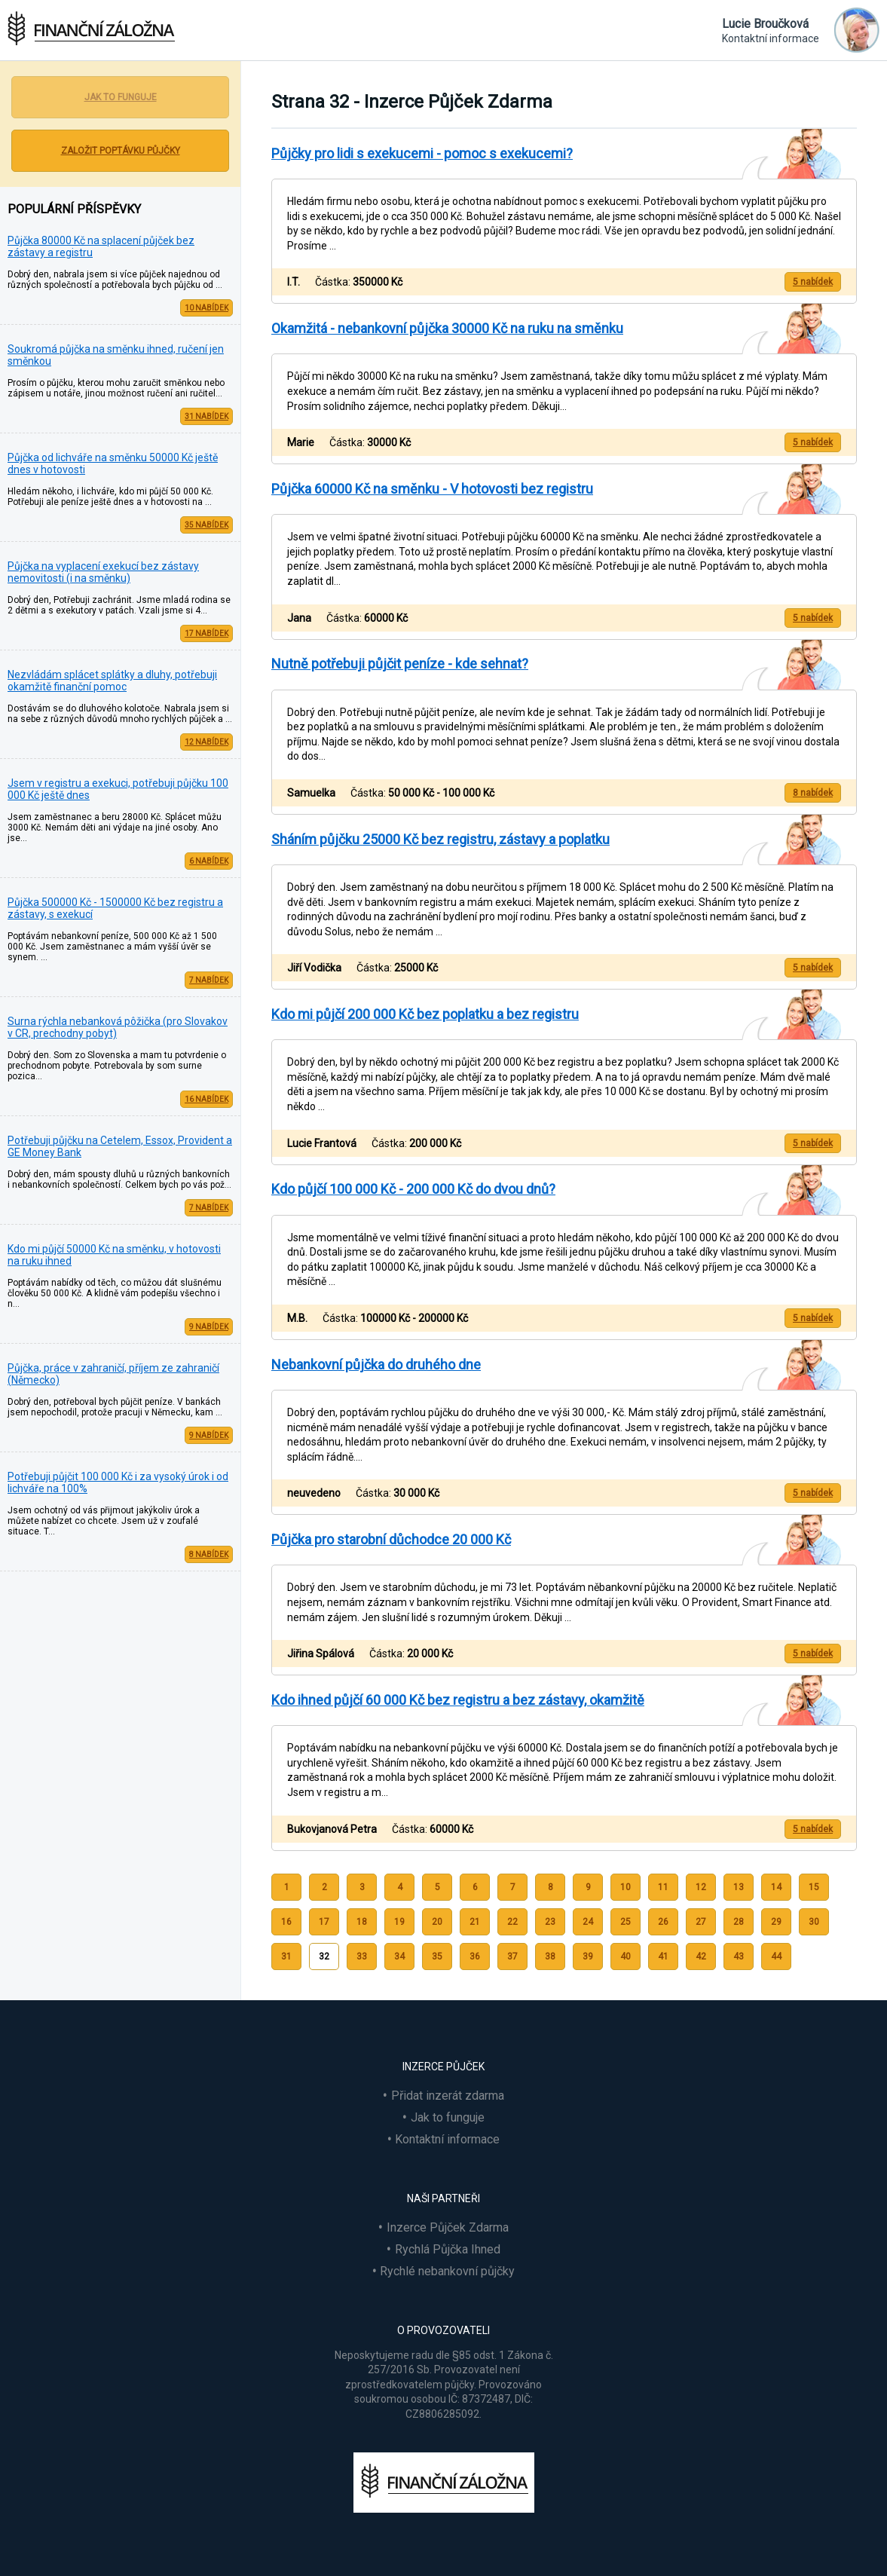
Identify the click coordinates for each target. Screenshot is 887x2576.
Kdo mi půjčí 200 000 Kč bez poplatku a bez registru (425, 1014)
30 (814, 1922)
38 (550, 1956)
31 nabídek (206, 416)
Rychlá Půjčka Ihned (447, 2249)
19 (399, 1922)
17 (324, 1922)
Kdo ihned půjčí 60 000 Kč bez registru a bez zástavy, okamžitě (457, 1700)
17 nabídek (206, 633)
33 (361, 1956)
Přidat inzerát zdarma (447, 2095)
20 (437, 1922)
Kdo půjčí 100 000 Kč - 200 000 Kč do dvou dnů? (413, 1189)
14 (776, 1887)
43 (738, 1956)
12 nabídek (206, 742)
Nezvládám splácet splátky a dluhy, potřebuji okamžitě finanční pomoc (112, 680)
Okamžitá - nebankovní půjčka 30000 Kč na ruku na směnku (447, 328)
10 (625, 1887)
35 (437, 1956)
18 (361, 1922)
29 (776, 1922)
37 (512, 1956)
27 (701, 1922)
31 (286, 1956)
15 (814, 1887)
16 (286, 1922)
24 (588, 1922)
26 (663, 1922)
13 (738, 1887)
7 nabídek (208, 980)
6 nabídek (208, 861)
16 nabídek (206, 1099)
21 (474, 1922)
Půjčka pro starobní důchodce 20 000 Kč (391, 1539)
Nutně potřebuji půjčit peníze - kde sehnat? (399, 664)
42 (701, 1956)
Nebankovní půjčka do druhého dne (376, 1364)
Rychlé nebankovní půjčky (447, 2271)
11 (663, 1887)
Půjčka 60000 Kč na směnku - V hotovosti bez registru (432, 489)
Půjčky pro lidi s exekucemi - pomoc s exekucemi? (422, 153)
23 (550, 1922)
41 (663, 1956)
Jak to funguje (120, 97)
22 (512, 1922)
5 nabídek (813, 282)
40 (625, 1956)
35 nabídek (206, 525)
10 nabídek (206, 308)
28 (738, 1922)
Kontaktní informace (447, 2139)
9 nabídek (208, 1327)
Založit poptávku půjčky (120, 150)
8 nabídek (208, 1554)
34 (399, 1956)
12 (701, 1887)
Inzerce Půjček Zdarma (448, 2227)
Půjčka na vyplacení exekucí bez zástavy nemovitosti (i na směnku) (103, 572)
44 (776, 1956)
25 (625, 1922)
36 (474, 1956)
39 (588, 1956)
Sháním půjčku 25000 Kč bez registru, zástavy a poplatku (440, 839)
